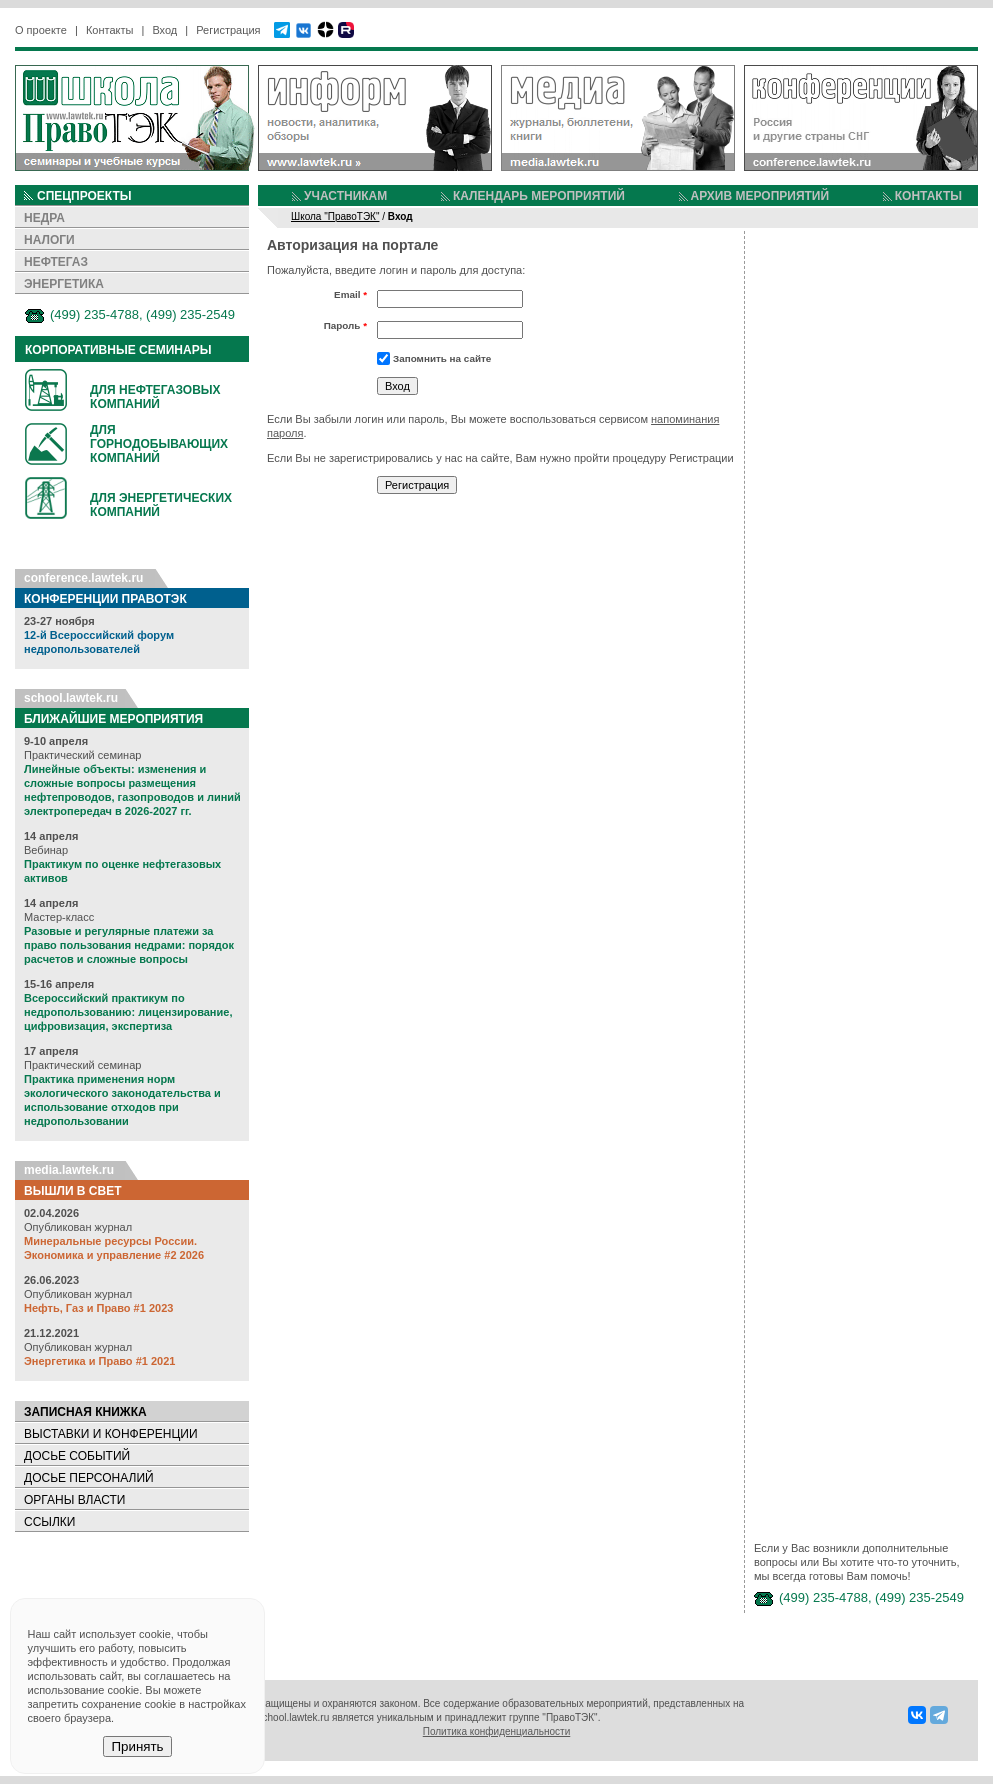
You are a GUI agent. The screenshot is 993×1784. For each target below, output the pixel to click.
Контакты (110, 30)
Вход (164, 30)
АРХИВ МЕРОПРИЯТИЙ (760, 196)
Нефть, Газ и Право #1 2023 (98, 1308)
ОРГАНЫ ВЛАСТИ (74, 1500)
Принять (137, 1746)
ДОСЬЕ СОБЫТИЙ (77, 1456)
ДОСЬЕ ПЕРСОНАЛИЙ (89, 1478)
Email (350, 294)
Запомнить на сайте (442, 358)
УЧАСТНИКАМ (345, 196)
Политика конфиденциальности (497, 1731)
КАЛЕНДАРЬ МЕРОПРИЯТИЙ (539, 196)
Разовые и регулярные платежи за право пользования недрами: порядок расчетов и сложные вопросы (129, 945)
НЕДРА (44, 218)
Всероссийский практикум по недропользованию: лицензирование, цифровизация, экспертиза (128, 1012)
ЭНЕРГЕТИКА (64, 284)
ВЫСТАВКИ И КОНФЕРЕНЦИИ (111, 1434)
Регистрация (228, 30)
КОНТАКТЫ (928, 196)
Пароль (345, 325)
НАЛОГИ (49, 240)
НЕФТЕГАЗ (56, 262)
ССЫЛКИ (49, 1522)
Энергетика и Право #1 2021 (99, 1361)
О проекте (41, 30)
